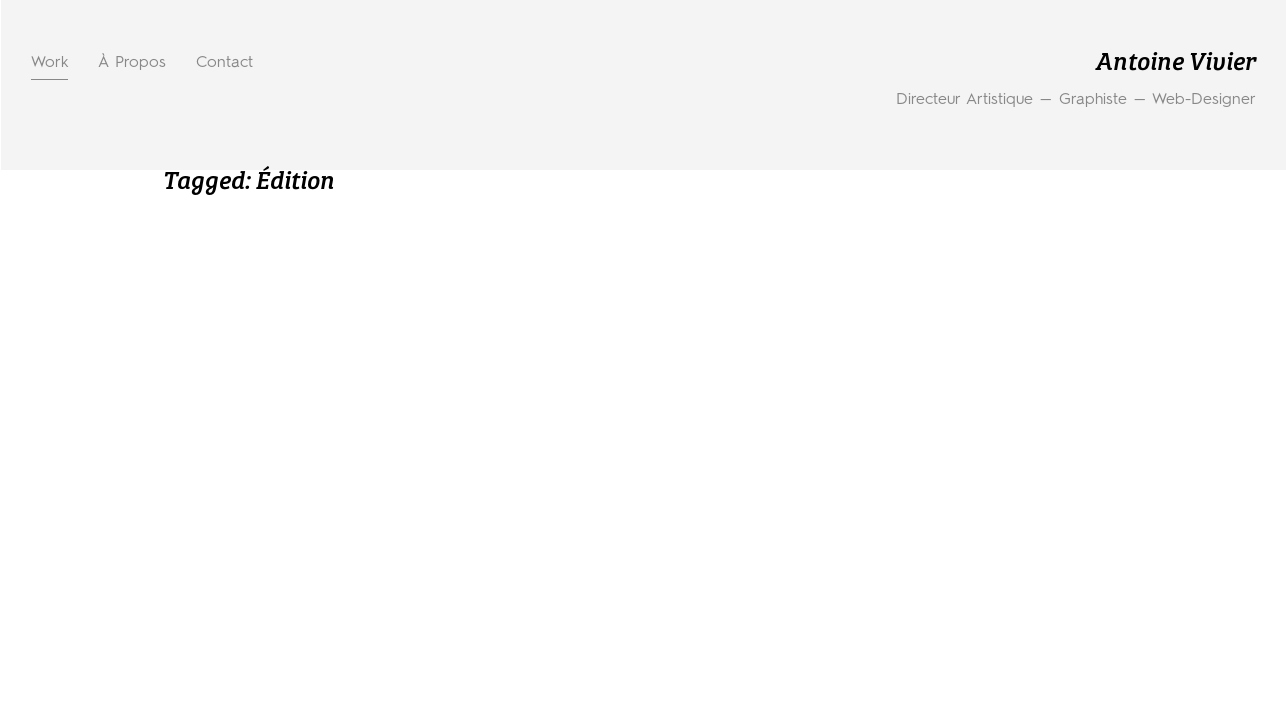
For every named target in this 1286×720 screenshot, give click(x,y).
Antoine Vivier (1175, 63)
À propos (132, 63)
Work (49, 63)
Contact (224, 63)
